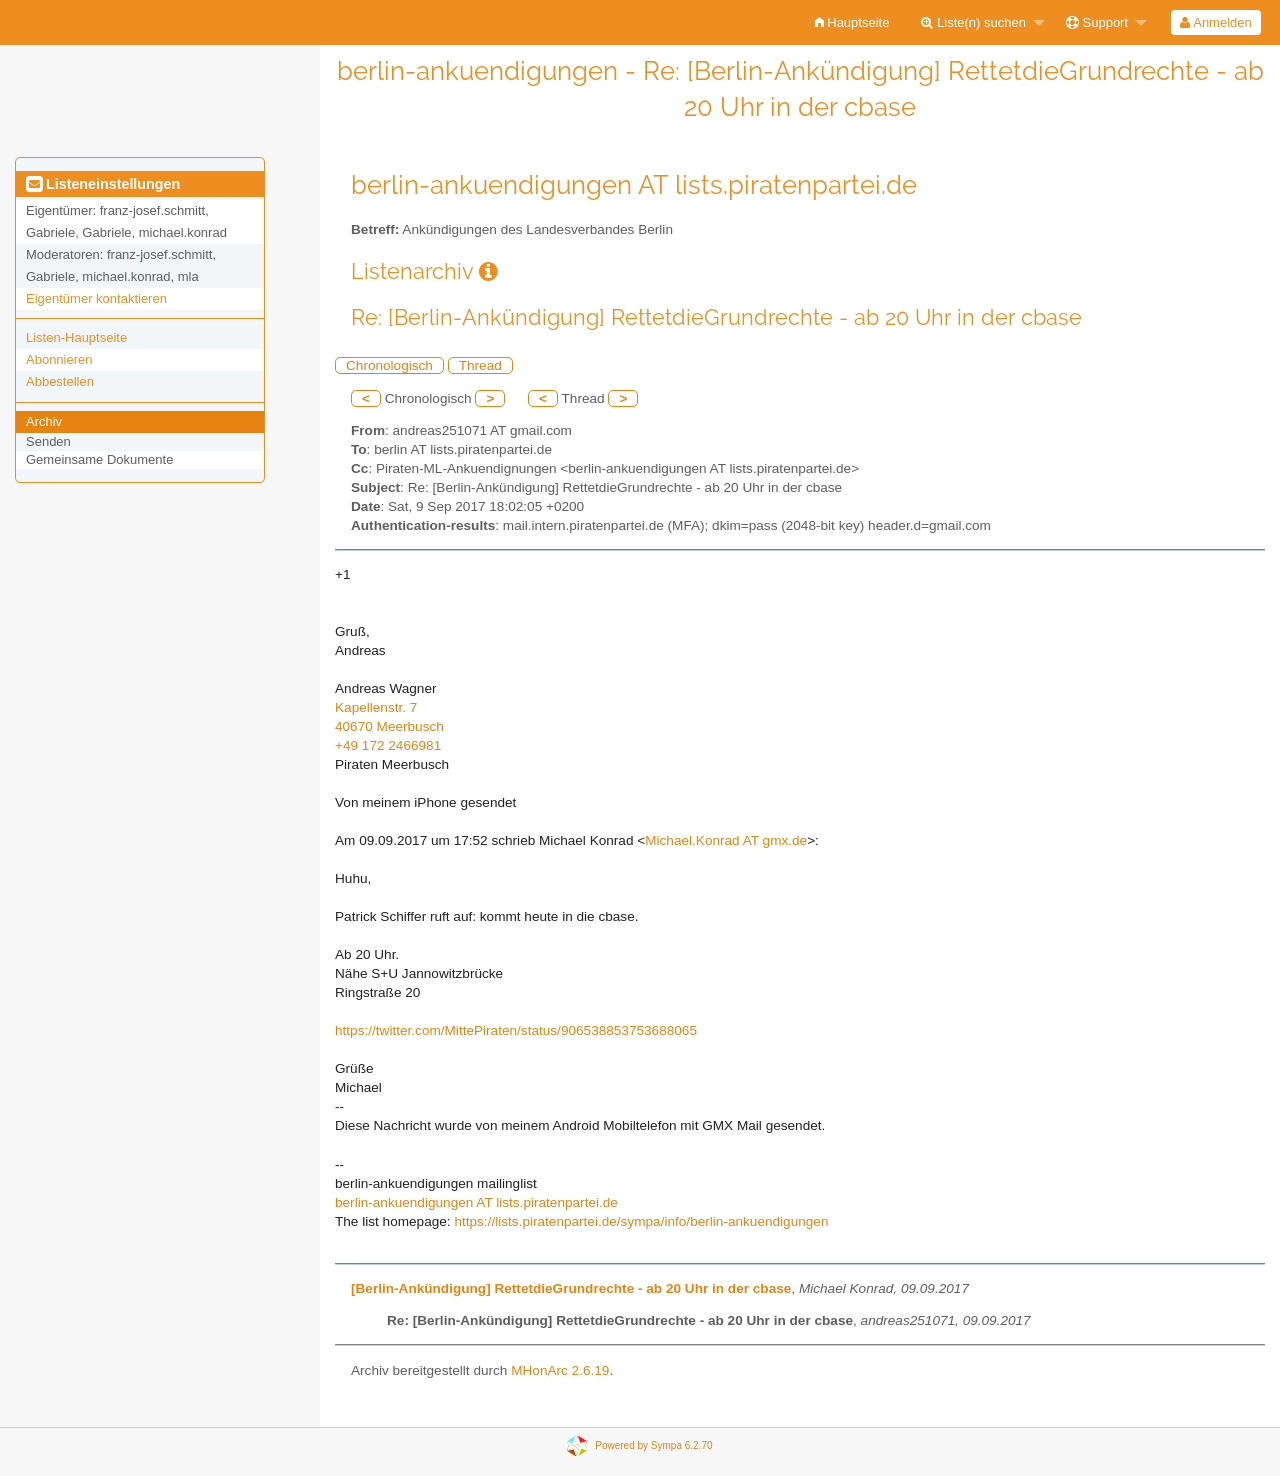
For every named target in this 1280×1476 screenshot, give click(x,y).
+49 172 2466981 (388, 745)
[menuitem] (852, 22)
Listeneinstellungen (103, 184)
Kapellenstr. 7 (376, 707)
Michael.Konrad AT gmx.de (726, 840)
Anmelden (1215, 22)
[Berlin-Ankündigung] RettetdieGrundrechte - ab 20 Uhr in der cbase (571, 1288)
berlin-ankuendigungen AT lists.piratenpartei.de (476, 1202)
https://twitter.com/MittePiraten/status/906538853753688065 (516, 1030)
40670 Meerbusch (389, 726)
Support (1097, 22)
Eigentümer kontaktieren (96, 298)
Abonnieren (59, 359)
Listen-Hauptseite (76, 337)
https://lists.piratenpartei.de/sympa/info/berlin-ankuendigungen (641, 1221)
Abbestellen (60, 381)
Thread (480, 365)
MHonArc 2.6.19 (560, 1370)
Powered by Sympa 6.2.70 (653, 1445)
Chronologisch (389, 365)
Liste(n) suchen (973, 22)
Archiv (44, 421)
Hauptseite (852, 22)
